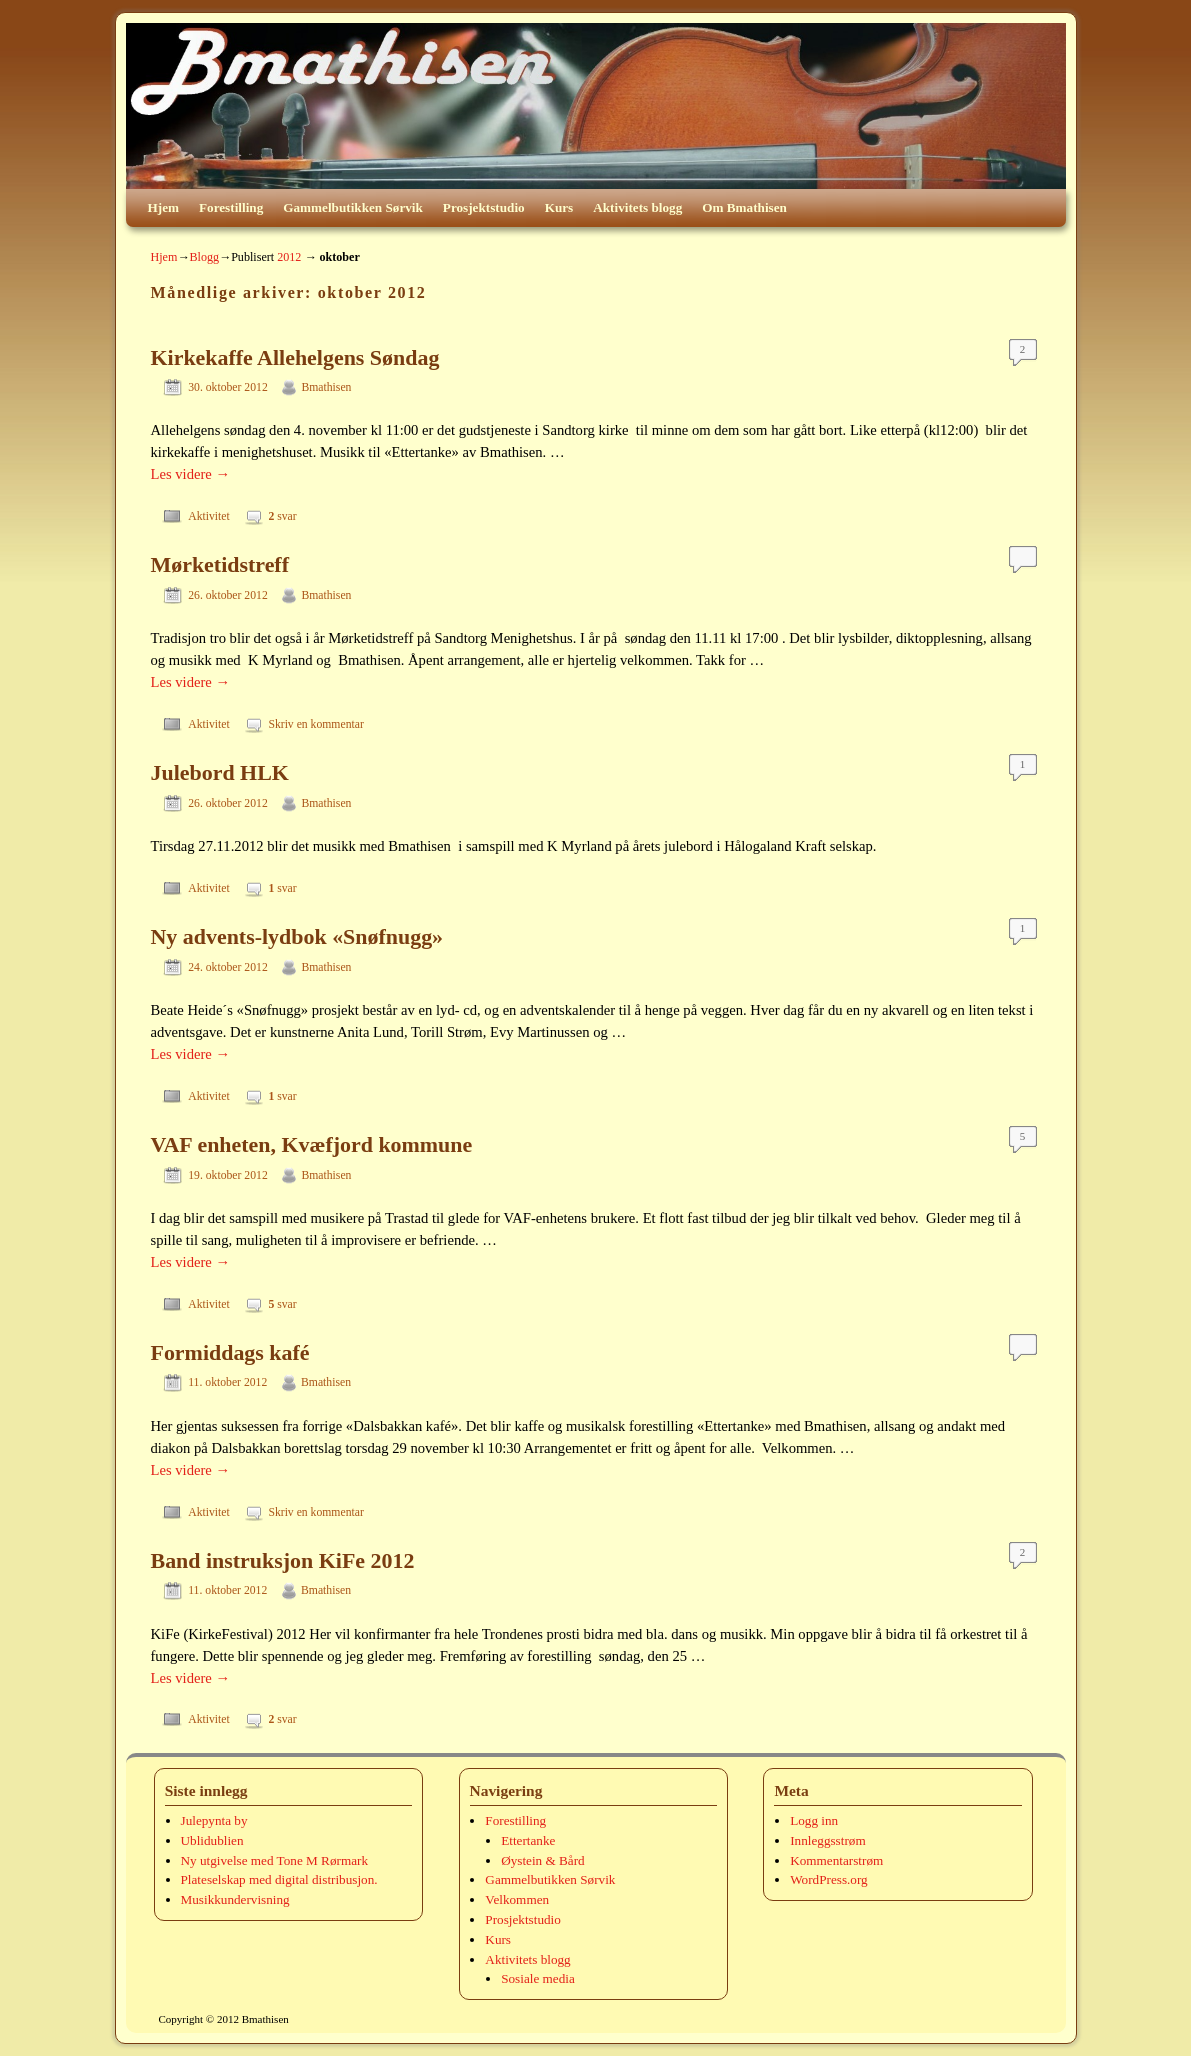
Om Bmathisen (744, 207)
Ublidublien (212, 1840)
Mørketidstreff (220, 564)
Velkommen (517, 1899)
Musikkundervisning (235, 1899)
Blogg (204, 257)
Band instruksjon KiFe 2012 (283, 1560)
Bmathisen (326, 387)
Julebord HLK (220, 772)
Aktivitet (209, 516)
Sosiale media (538, 1978)
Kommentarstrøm (836, 1860)
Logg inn (814, 1820)
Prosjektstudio (484, 207)
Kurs (559, 207)
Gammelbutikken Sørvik (353, 207)
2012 (289, 257)
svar (282, 516)
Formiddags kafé (230, 1352)
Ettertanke (528, 1840)
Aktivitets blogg (637, 207)
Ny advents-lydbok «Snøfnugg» (297, 936)
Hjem (164, 207)
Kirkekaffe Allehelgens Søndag (295, 357)
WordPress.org (828, 1879)
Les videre (191, 474)
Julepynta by (214, 1820)
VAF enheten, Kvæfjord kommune (312, 1144)
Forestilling (231, 207)
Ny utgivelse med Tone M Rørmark (274, 1860)
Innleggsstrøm (827, 1840)
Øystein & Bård (543, 1860)
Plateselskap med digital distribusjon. (279, 1879)
